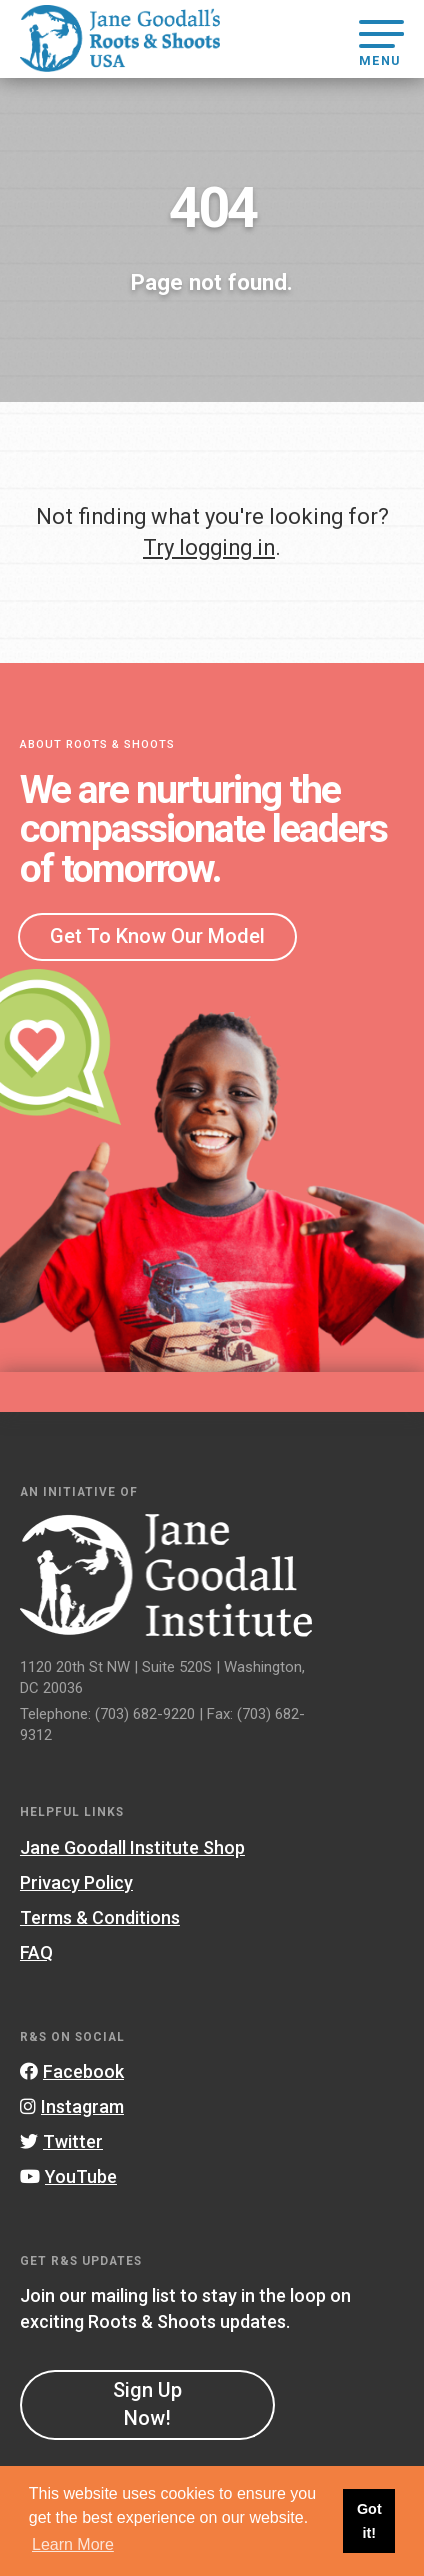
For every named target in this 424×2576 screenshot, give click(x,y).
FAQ (36, 1952)
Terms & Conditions (100, 1917)
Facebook (72, 2071)
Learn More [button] (73, 2544)
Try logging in (209, 547)
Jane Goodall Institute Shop (132, 1847)
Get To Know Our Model (157, 936)
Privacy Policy (76, 1882)
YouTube (68, 2176)
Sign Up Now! (147, 2404)
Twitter (61, 2141)
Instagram (72, 2106)
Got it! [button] (369, 2521)
